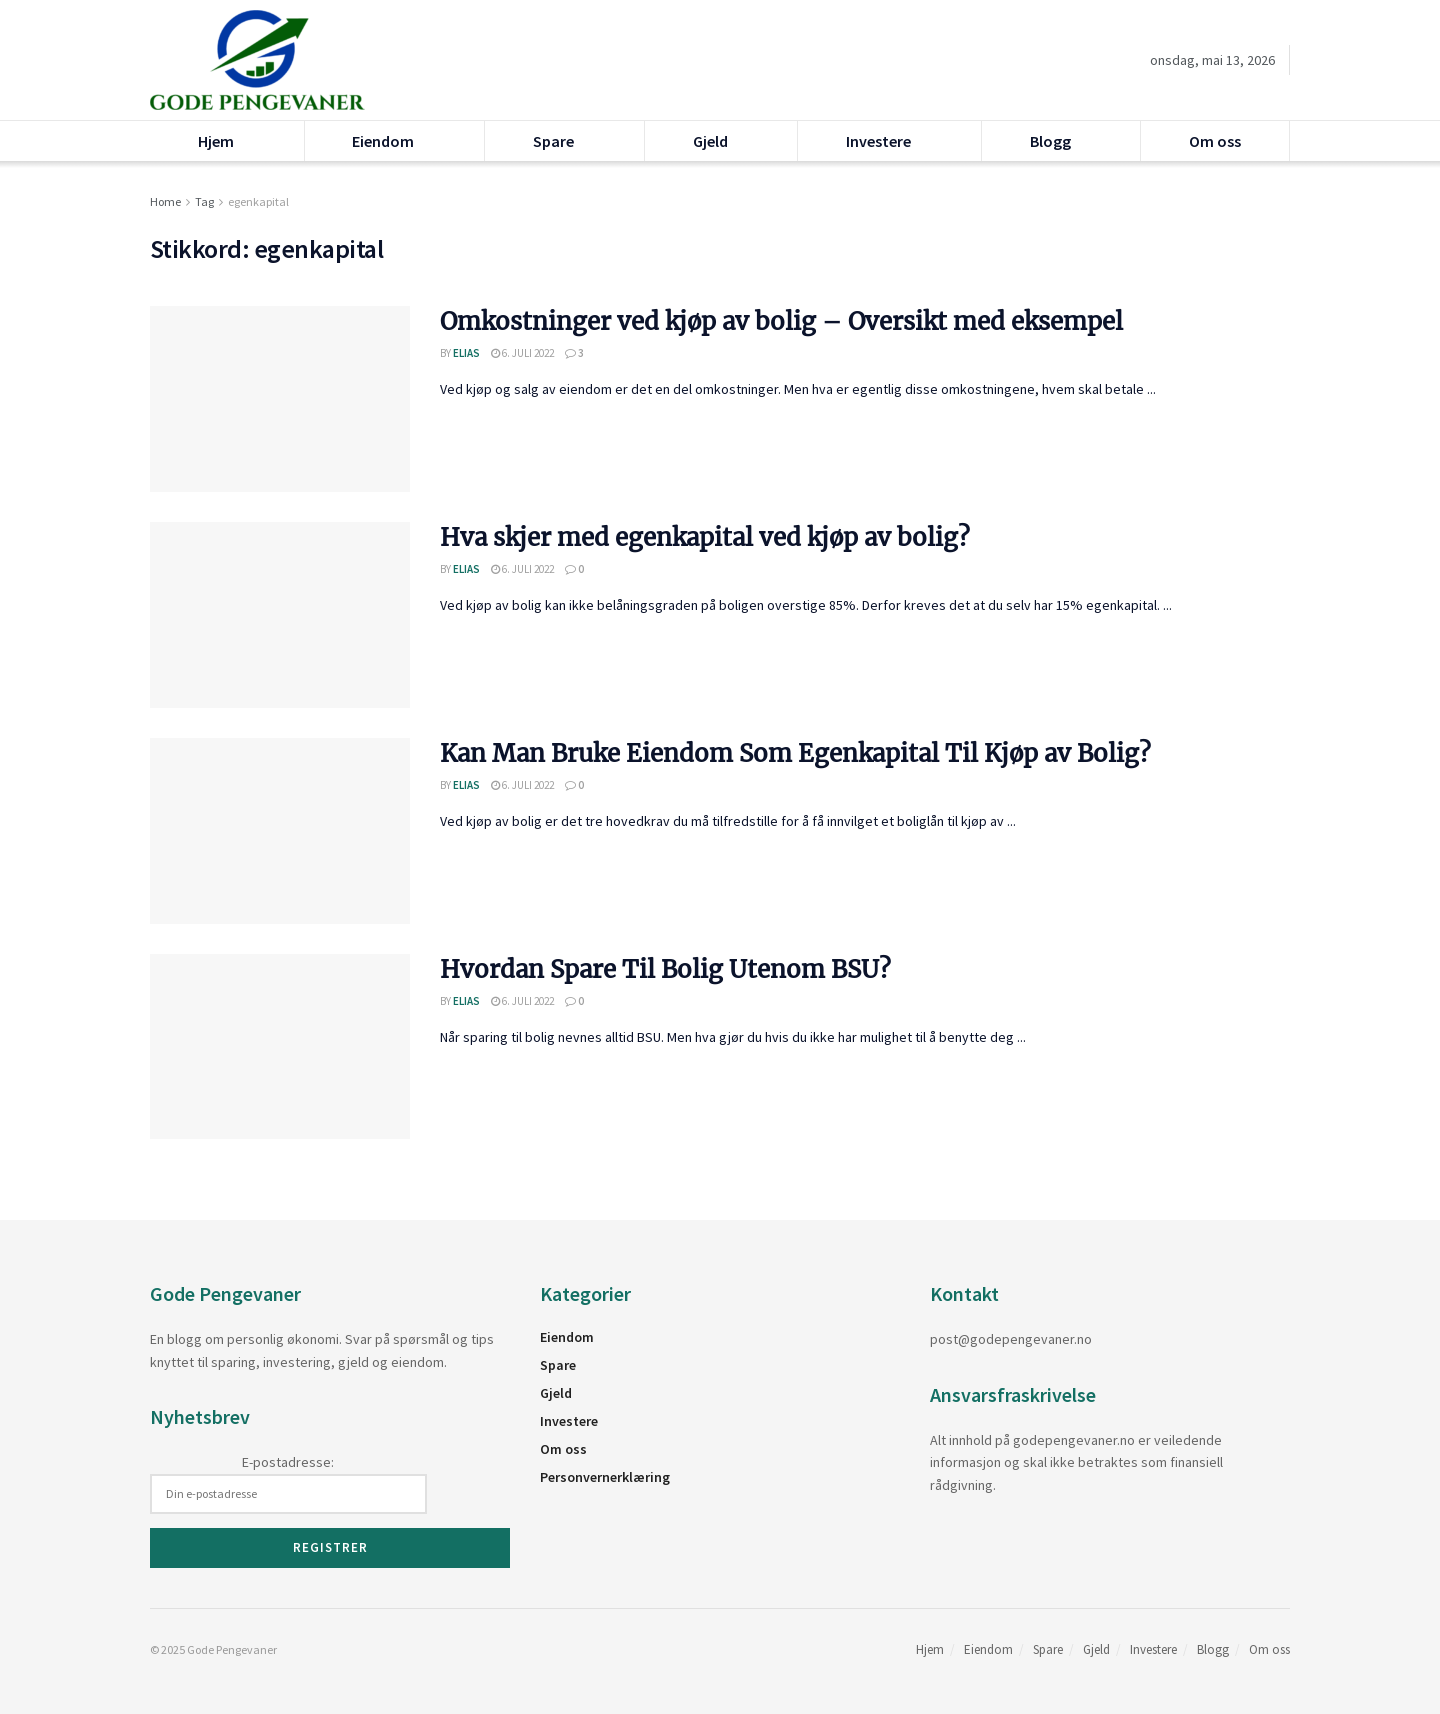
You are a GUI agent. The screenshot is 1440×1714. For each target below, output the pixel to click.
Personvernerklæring (605, 1477)
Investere (878, 141)
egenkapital (258, 201)
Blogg (1050, 141)
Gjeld (710, 141)
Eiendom (383, 141)
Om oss (1215, 141)
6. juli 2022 (522, 353)
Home (165, 201)
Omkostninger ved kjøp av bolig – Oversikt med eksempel (781, 321)
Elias (466, 353)
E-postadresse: (288, 1483)
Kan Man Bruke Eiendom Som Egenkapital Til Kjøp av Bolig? (795, 753)
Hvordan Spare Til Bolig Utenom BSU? (665, 969)
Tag (204, 201)
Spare (553, 141)
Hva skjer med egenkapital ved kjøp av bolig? (705, 537)
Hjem (216, 141)
